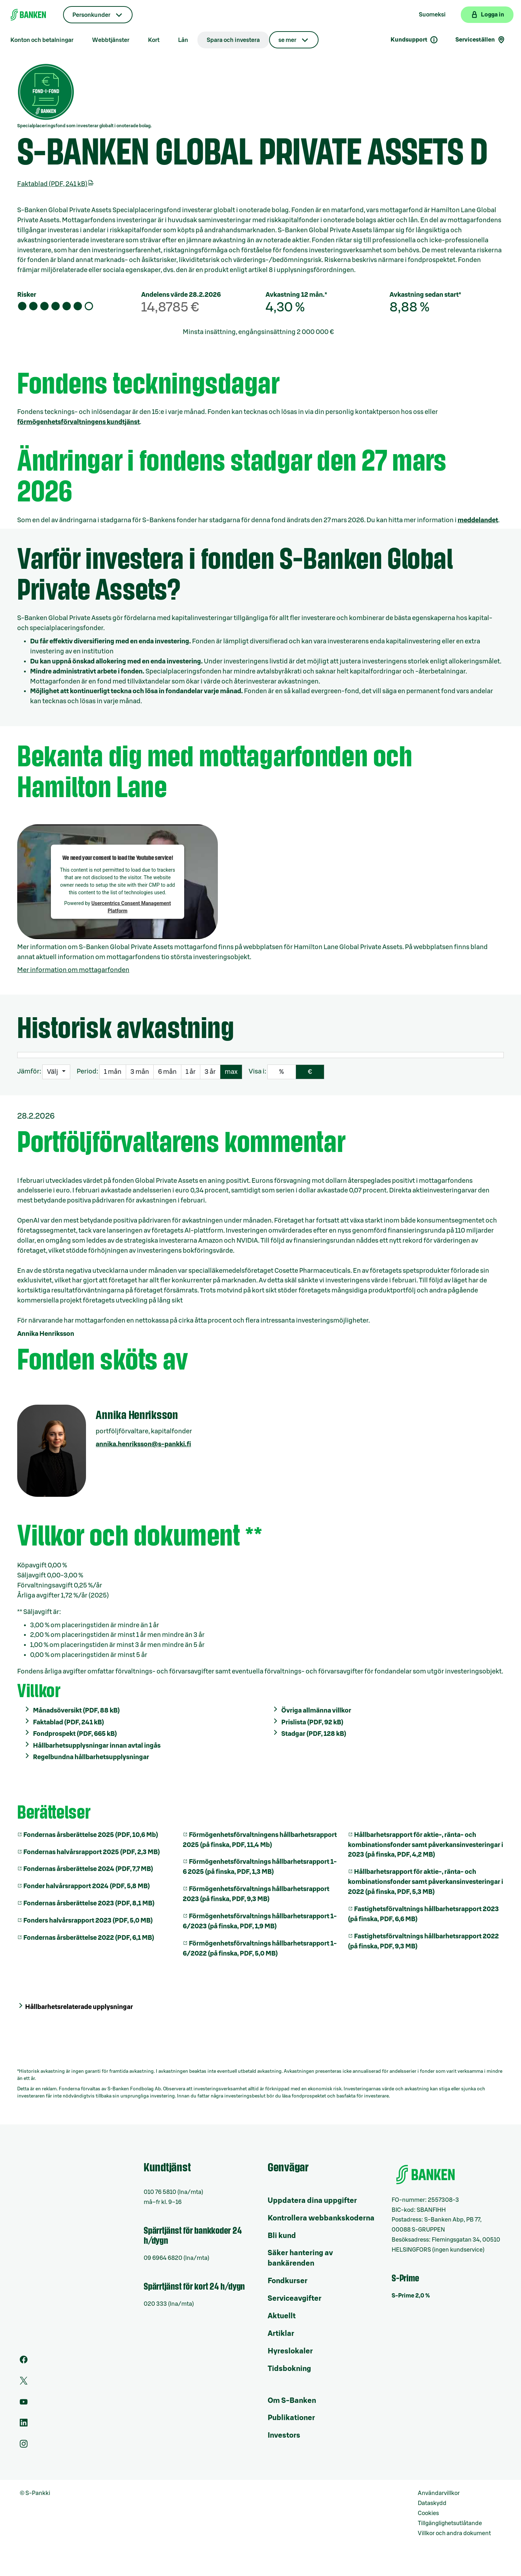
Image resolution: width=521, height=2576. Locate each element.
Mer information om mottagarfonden (73, 970)
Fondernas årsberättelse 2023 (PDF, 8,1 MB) (88, 1903)
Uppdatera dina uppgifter (312, 2200)
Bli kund (282, 2235)
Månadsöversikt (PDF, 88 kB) (76, 1710)
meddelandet (478, 520)
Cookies (428, 2513)
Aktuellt (282, 2316)
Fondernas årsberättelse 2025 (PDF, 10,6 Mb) (90, 1835)
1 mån (112, 1071)
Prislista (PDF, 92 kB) (312, 1722)
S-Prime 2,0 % (411, 2296)
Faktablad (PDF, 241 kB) (55, 184)
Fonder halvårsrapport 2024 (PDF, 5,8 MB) (86, 1886)
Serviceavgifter (294, 2298)
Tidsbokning (289, 2368)
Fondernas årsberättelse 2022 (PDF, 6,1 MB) (88, 1937)
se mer (287, 40)
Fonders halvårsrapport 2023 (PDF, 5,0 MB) (88, 1920)
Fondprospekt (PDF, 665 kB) (75, 1733)
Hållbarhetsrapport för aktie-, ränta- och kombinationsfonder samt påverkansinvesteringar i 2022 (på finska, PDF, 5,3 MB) (425, 1881)
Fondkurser (287, 2281)
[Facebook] (24, 2362)
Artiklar (281, 2333)
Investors (284, 2435)
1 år (191, 1071)
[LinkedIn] (24, 2425)
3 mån (139, 1071)
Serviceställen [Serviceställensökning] (480, 39)
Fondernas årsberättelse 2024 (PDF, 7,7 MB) (88, 1869)
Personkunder (91, 15)
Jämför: (29, 1071)
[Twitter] (24, 2383)
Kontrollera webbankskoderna (321, 2218)
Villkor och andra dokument (454, 2533)
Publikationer (291, 2418)
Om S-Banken (292, 2400)
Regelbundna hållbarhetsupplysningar (91, 1757)
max (231, 1071)
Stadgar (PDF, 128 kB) (313, 1733)
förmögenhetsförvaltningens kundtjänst (78, 422)
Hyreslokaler (290, 2351)
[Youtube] (24, 2404)
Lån (183, 40)
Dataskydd (432, 2503)
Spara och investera (233, 40)
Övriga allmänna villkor (316, 1710)
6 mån (167, 1071)
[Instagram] (24, 2446)
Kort (153, 40)
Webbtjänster (110, 40)
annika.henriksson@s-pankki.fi (143, 1444)
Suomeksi (432, 15)
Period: (87, 1071)
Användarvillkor (439, 2493)
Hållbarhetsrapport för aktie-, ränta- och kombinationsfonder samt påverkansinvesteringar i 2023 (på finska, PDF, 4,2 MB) (425, 1845)
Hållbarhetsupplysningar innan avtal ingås (97, 1745)
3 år (210, 1071)
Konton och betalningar (41, 40)
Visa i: (257, 1071)
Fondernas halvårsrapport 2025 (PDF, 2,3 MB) (91, 1852)
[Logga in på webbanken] (487, 14)
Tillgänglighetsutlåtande (450, 2523)
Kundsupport (414, 39)
